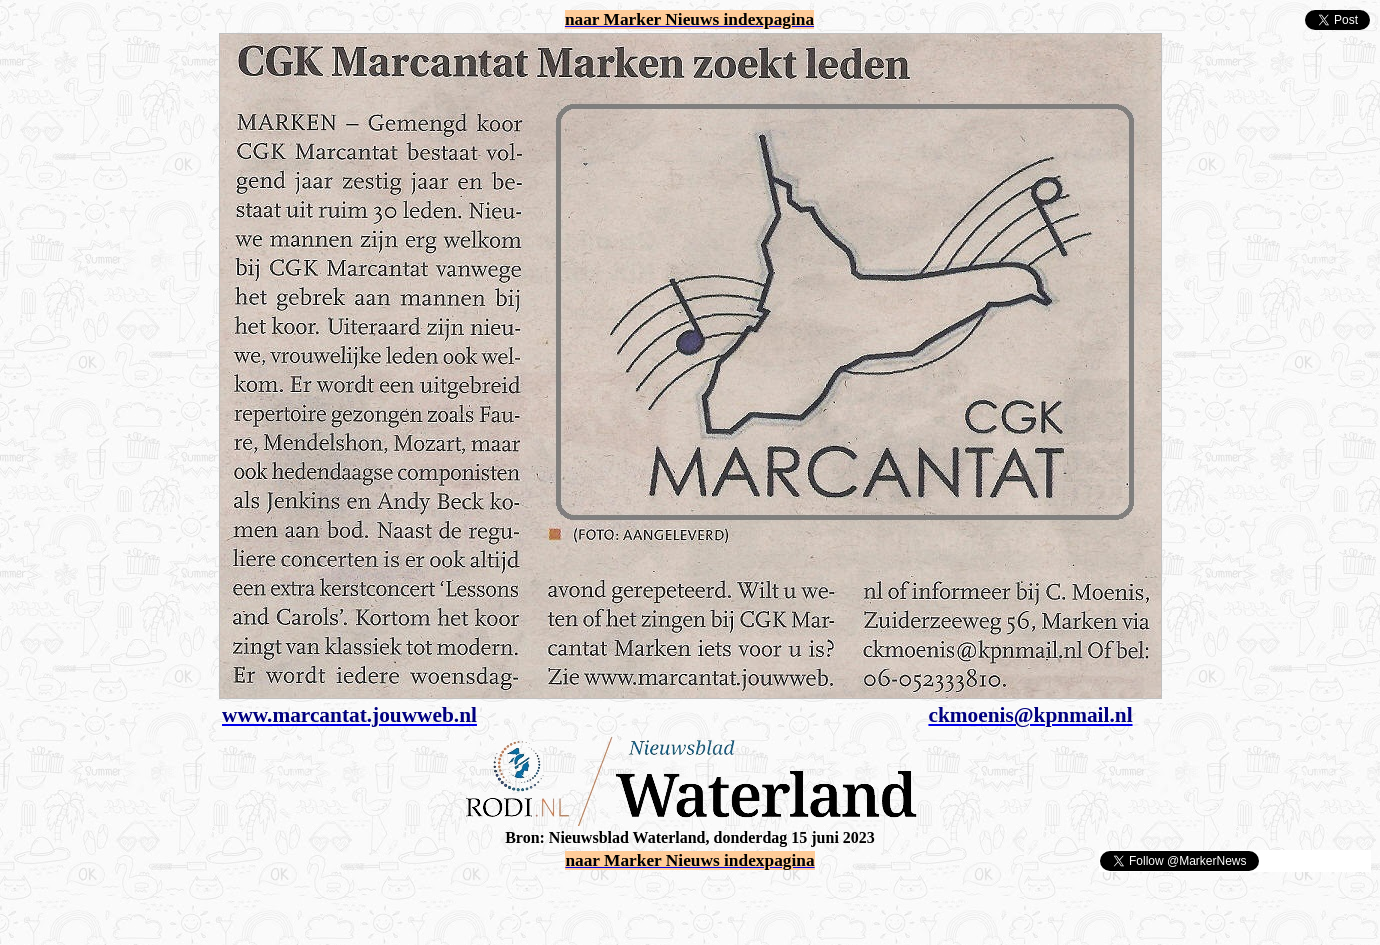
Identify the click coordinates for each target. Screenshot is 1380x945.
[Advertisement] (242, 903)
